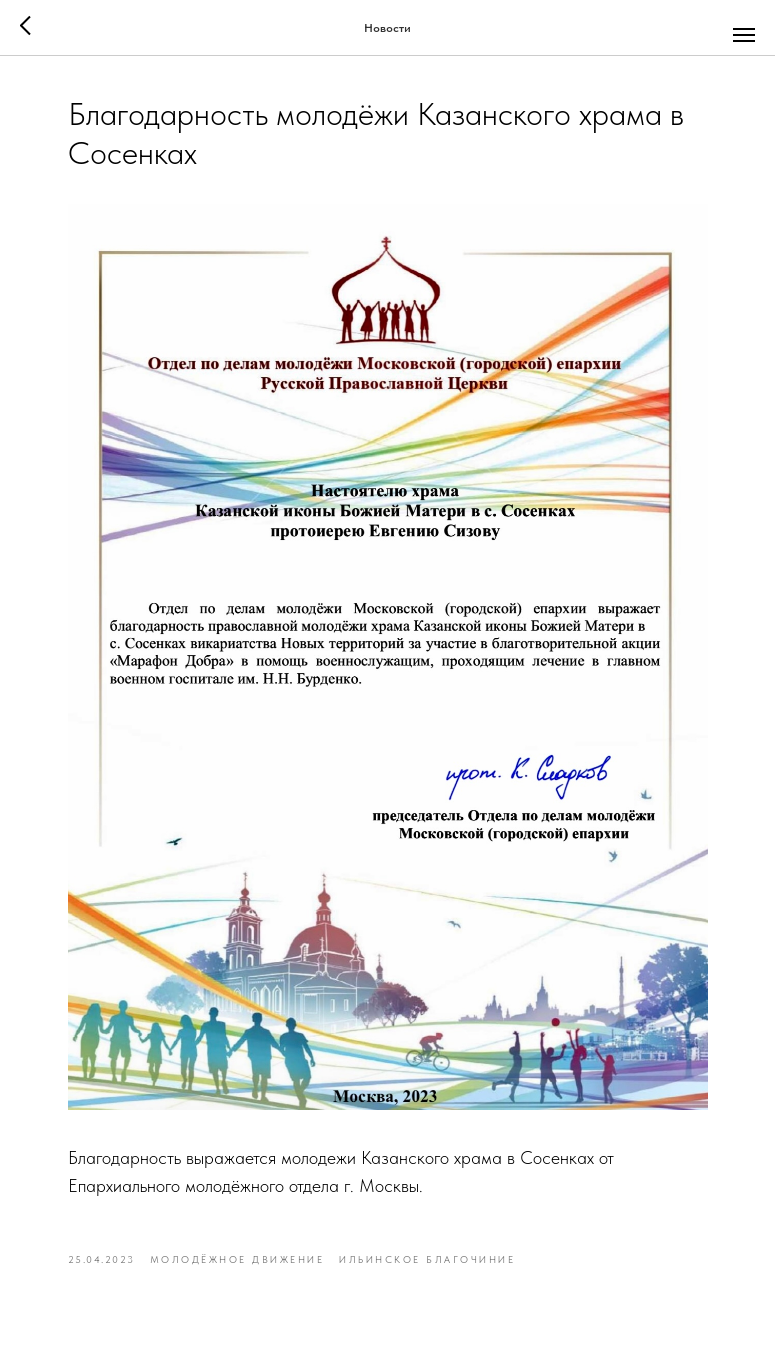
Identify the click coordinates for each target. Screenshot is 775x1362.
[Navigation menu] (744, 35)
